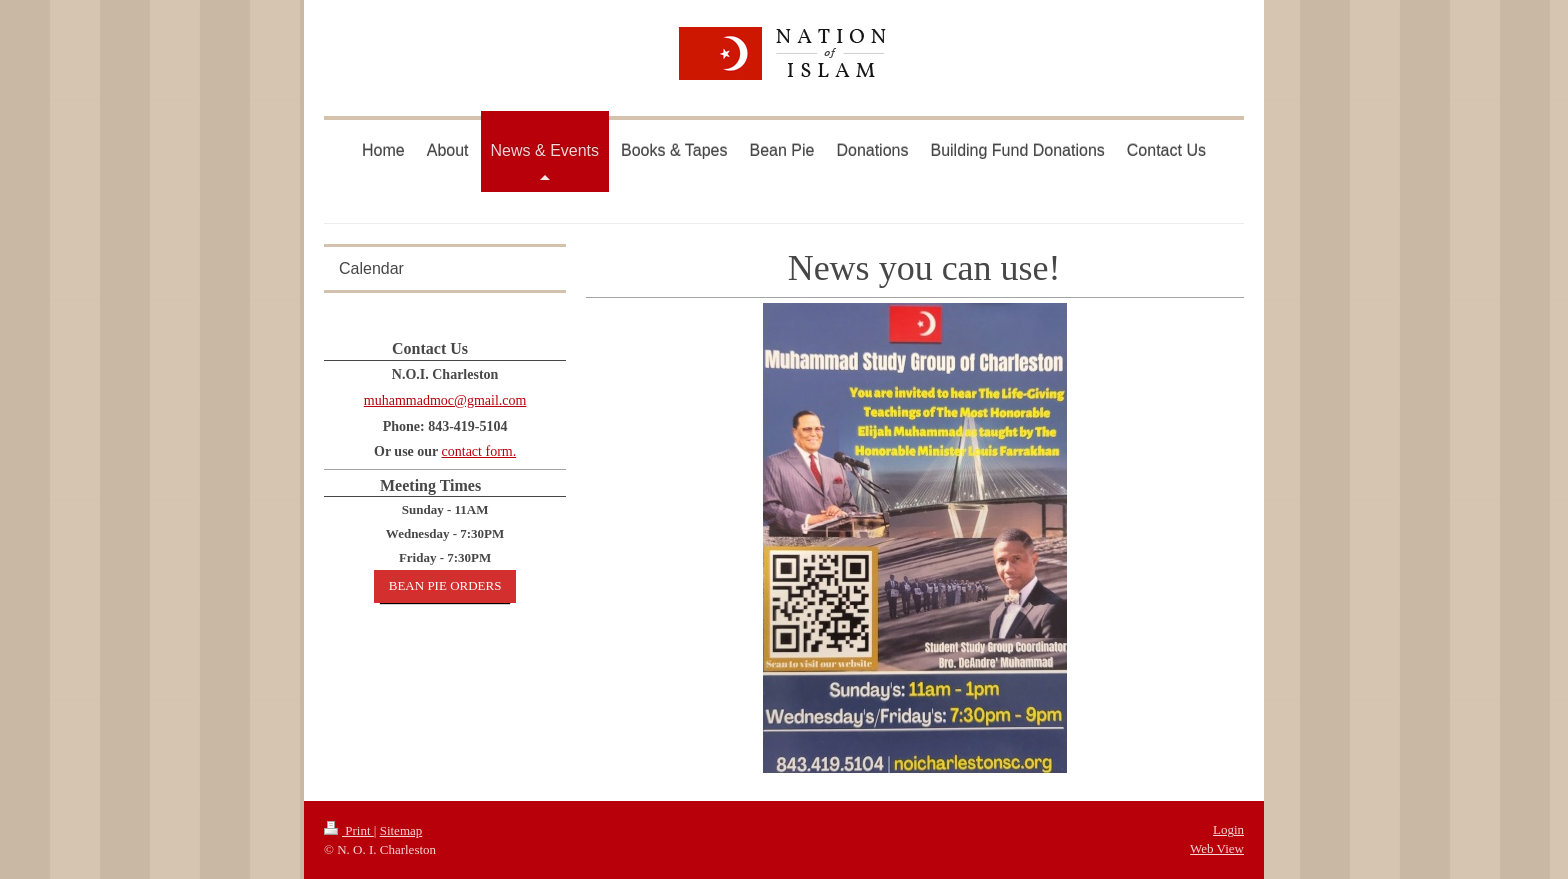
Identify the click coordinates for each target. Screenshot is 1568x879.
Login (1228, 829)
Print (349, 830)
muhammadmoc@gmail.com (445, 400)
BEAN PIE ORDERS (445, 585)
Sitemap (401, 830)
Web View (1217, 848)
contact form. (479, 451)
